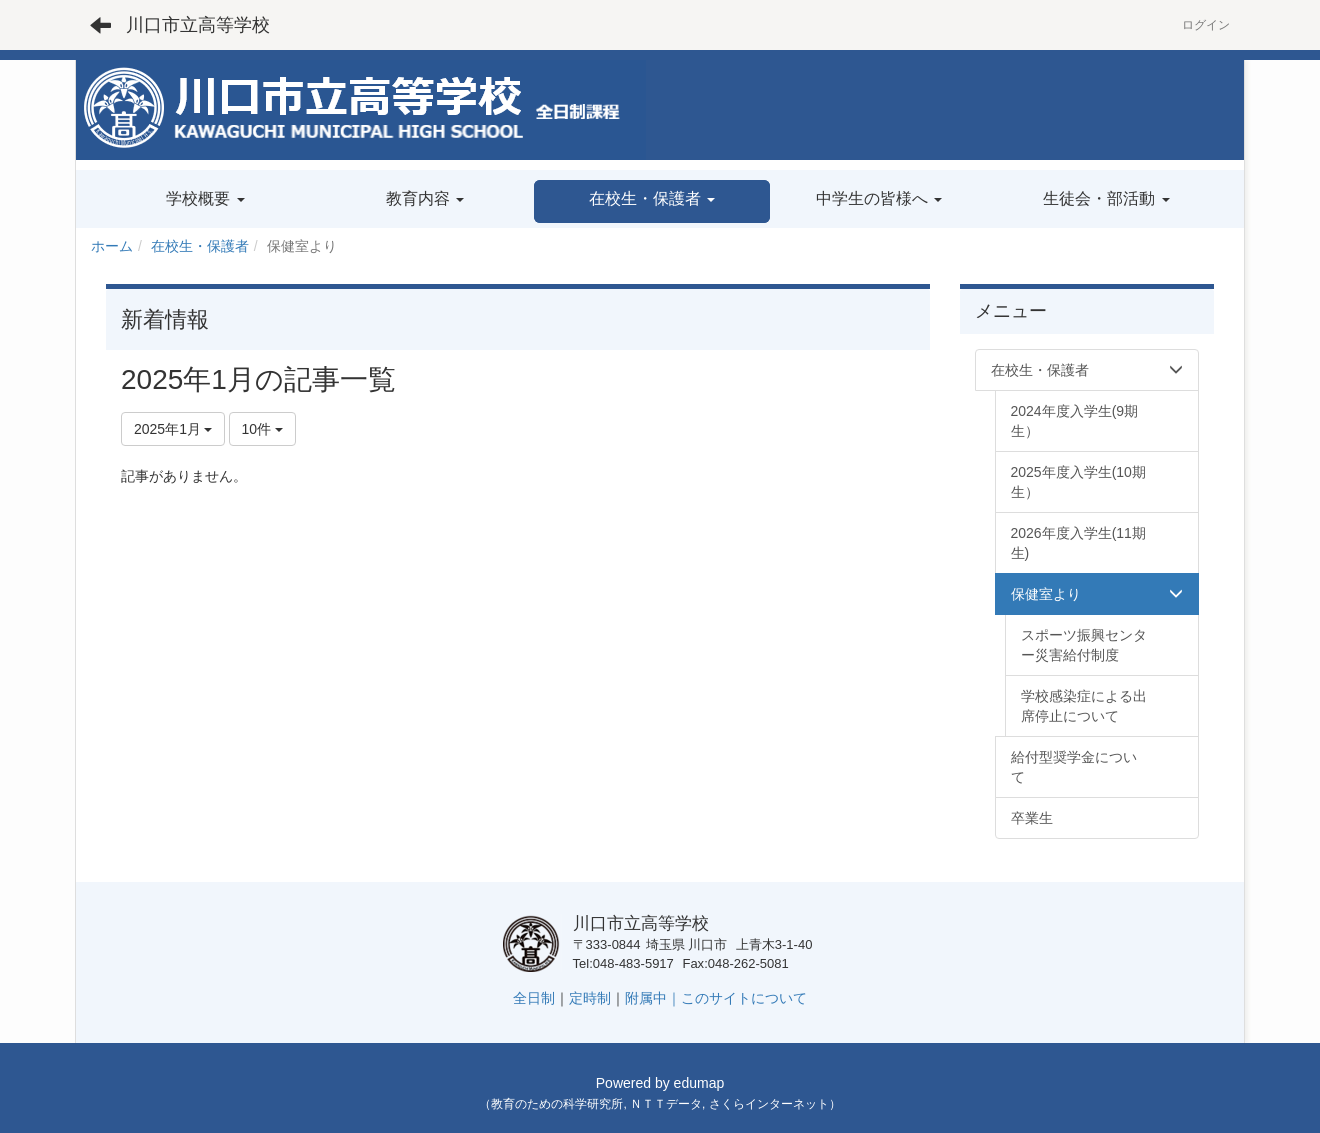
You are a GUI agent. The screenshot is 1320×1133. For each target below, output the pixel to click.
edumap (699, 1083)
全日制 (534, 998)
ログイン (1206, 25)
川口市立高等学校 (198, 25)
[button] (651, 201)
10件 (262, 429)
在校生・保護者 (200, 246)
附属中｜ (653, 998)
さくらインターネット (769, 1104)
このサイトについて (744, 998)
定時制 (590, 998)
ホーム (112, 246)
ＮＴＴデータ (666, 1104)
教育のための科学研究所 (557, 1104)
